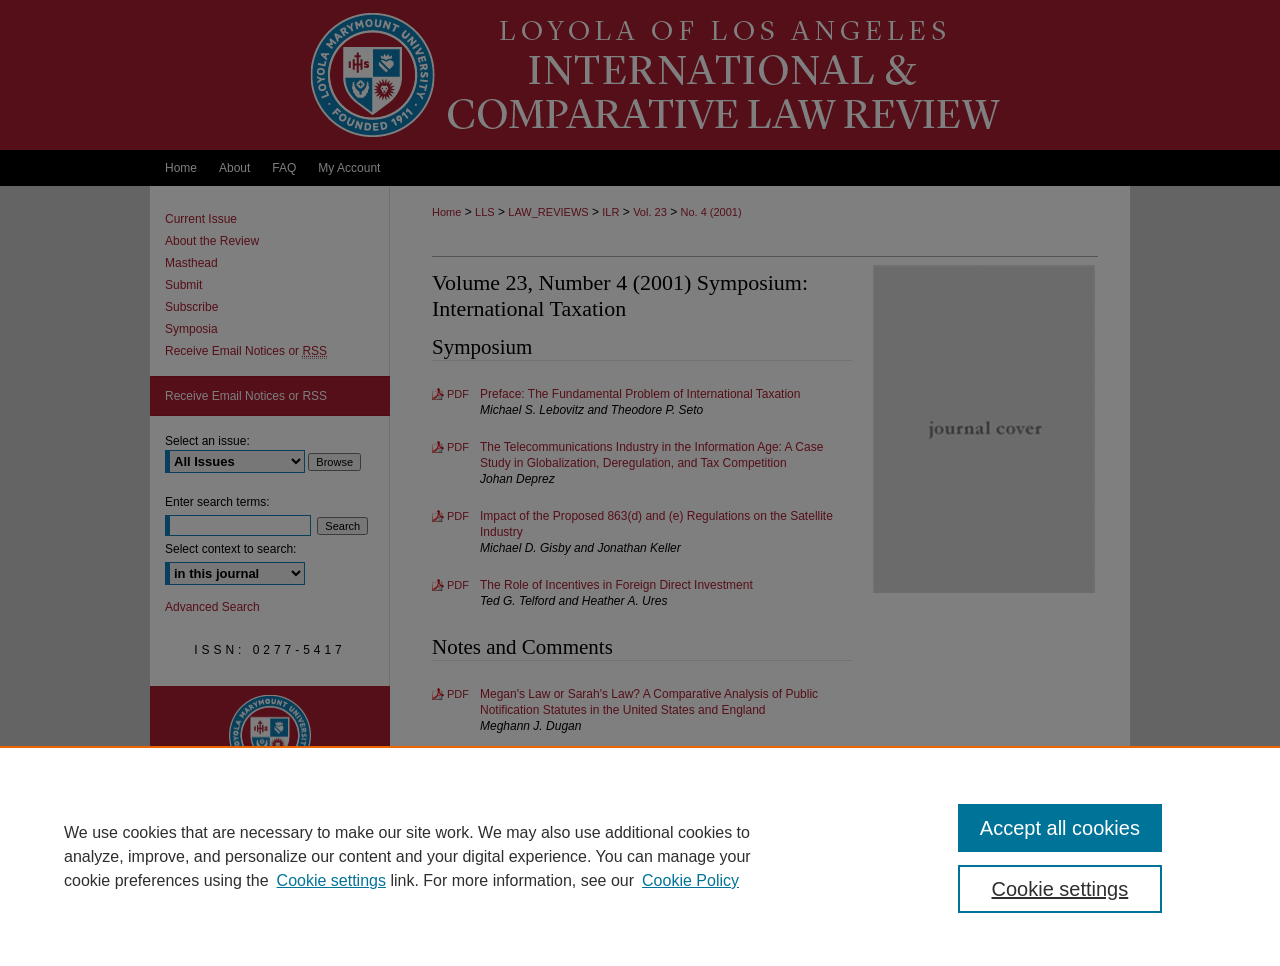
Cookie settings (331, 880)
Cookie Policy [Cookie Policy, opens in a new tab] (690, 880)
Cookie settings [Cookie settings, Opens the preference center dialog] (1060, 889)
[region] (640, 856)
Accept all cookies (1060, 828)
